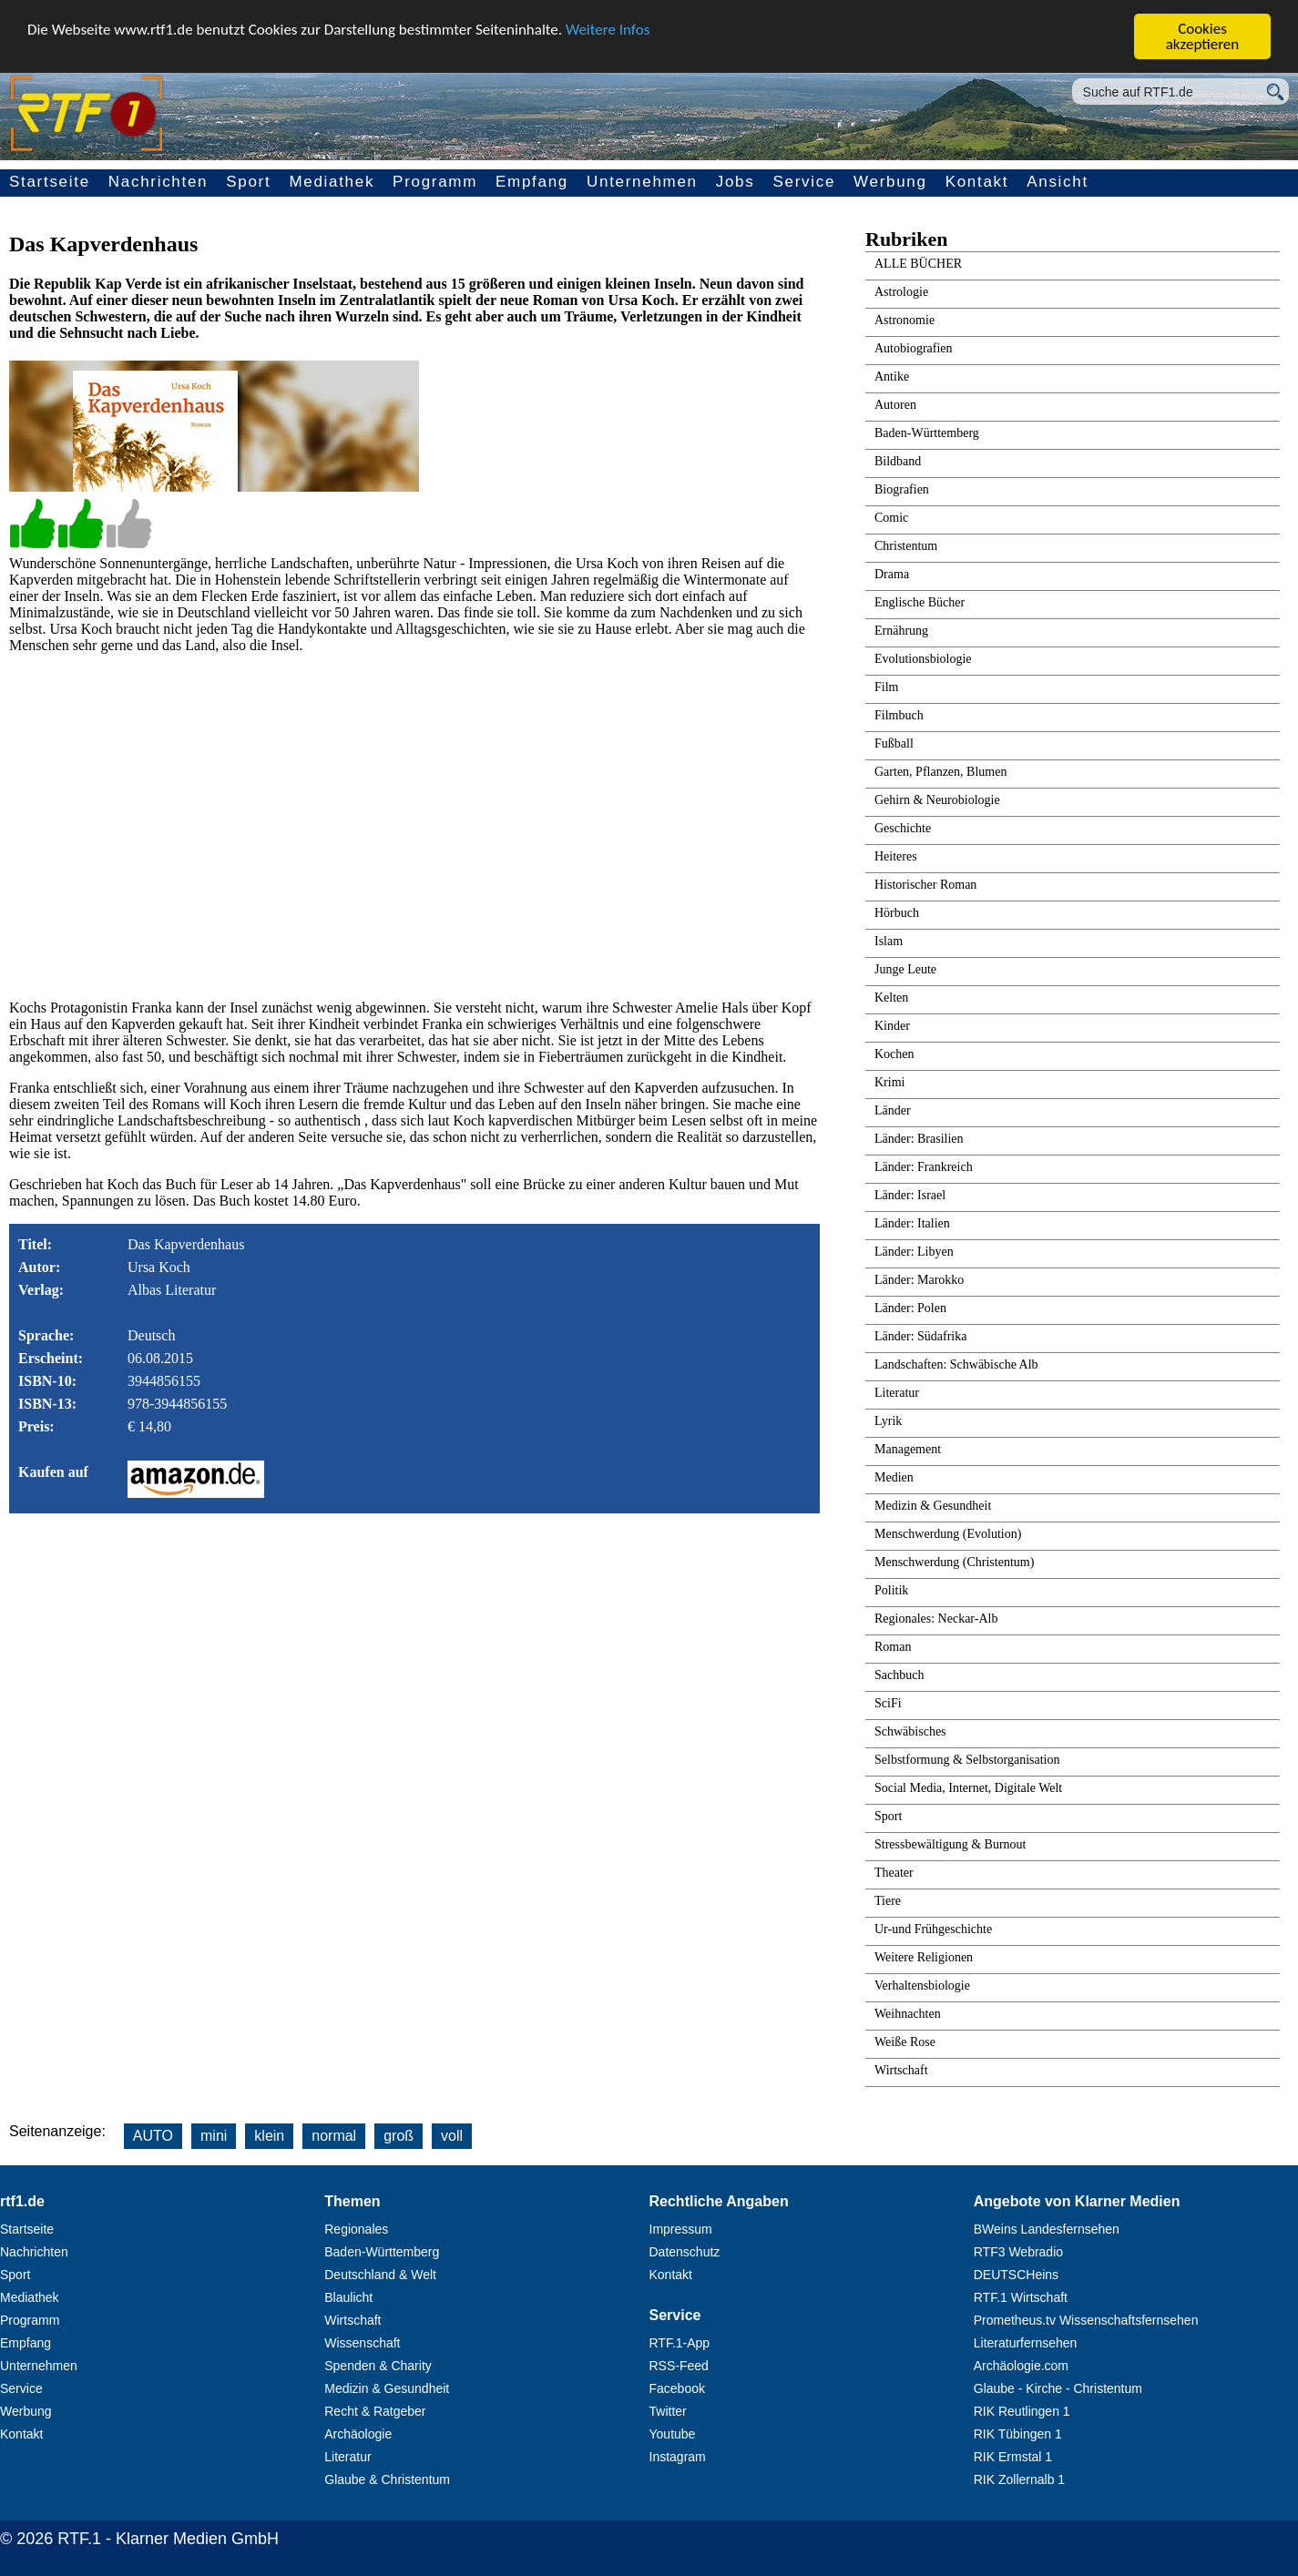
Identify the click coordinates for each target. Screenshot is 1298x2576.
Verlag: (41, 1290)
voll (452, 2135)
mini (213, 2135)
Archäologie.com (1021, 2365)
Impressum (680, 2229)
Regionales (356, 2229)
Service (803, 181)
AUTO (153, 2135)
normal (334, 2135)
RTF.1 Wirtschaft (1021, 2297)
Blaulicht (348, 2297)
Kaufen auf (53, 1472)
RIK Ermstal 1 (1013, 2456)
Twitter (668, 2411)
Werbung (890, 181)
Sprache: (46, 1335)
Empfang (532, 181)
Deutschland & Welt (380, 2274)
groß (398, 2135)
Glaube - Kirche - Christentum (1058, 2388)
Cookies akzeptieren (1203, 36)
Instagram (677, 2456)
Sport (248, 181)
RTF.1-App (679, 2343)
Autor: (39, 1267)
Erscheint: (50, 1358)
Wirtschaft (352, 2320)
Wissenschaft (362, 2343)
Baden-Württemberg (381, 2252)
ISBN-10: (47, 1381)
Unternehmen (642, 181)
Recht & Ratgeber (374, 2411)
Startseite (49, 181)
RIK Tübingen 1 (1018, 2434)
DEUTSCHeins (1016, 2274)
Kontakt (977, 181)
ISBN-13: (47, 1403)
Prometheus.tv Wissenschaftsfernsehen (1086, 2320)
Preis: (36, 1426)
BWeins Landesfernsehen (1046, 2229)
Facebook (677, 2388)
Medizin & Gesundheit (386, 2388)
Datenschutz (685, 2252)
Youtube (672, 2434)
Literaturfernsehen (1026, 2343)
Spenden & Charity (378, 2365)
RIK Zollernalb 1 (1019, 2479)
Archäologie (358, 2434)
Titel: (35, 1244)
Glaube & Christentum (387, 2479)
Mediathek (331, 181)
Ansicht (1057, 181)
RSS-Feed (679, 2365)
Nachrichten (158, 181)
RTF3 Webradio (1018, 2252)
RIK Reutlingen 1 (1022, 2411)
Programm (435, 181)
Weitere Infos (607, 29)
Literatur (347, 2456)
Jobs (735, 181)
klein (269, 2135)
